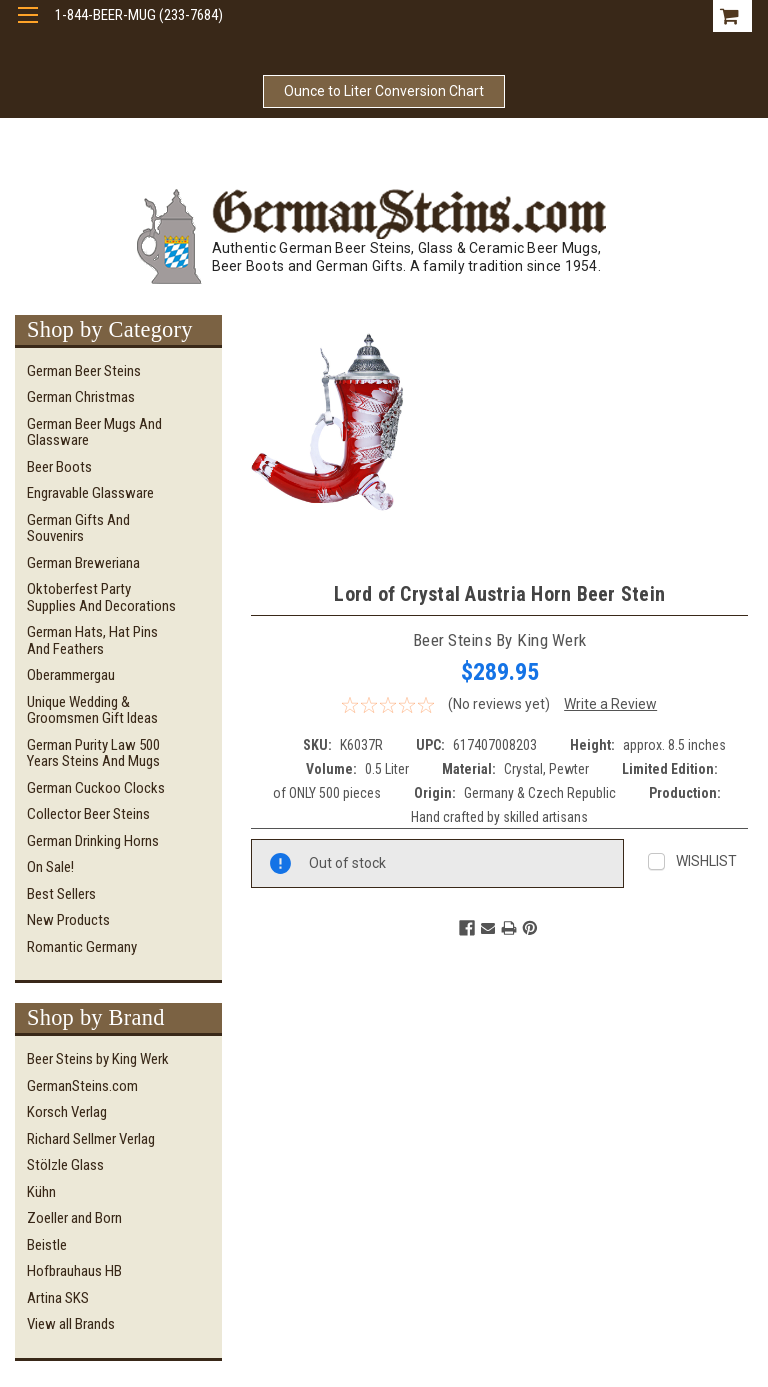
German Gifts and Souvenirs (78, 528)
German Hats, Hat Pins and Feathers (92, 640)
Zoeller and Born (74, 1218)
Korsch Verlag (67, 1112)
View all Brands (71, 1324)
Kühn (41, 1192)
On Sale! (50, 867)
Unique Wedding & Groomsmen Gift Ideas (92, 710)
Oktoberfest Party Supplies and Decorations (101, 597)
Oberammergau (71, 675)
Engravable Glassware (90, 493)
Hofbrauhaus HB (74, 1271)
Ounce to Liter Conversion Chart (384, 91)
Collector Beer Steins (88, 814)
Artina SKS (58, 1298)
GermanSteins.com (82, 1086)
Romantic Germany (82, 947)
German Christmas (81, 397)
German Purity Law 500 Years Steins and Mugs (93, 753)
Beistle (47, 1245)
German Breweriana (83, 563)
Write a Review (610, 704)
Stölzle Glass (65, 1165)
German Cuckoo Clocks (96, 788)
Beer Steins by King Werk (98, 1059)
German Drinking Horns (93, 841)
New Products (68, 920)
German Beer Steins (84, 371)
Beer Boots (59, 467)
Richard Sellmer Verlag (91, 1139)
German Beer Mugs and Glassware (94, 432)
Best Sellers (61, 894)
